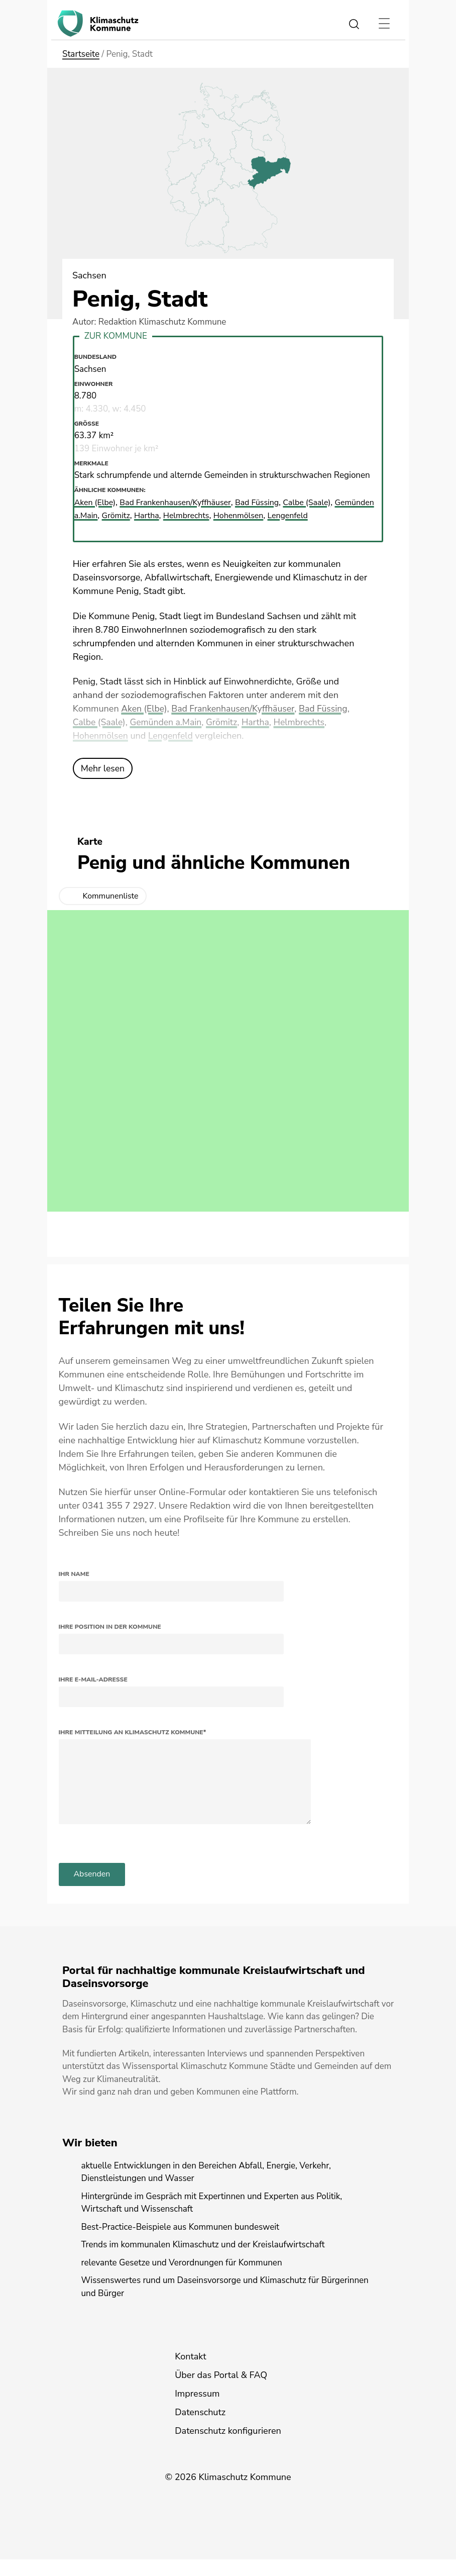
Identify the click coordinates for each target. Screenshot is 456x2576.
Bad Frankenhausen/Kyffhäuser (235, 708)
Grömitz (225, 722)
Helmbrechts (304, 722)
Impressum (197, 2410)
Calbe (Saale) (100, 722)
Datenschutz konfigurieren (228, 2447)
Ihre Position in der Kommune (110, 1626)
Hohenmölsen (101, 735)
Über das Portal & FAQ (221, 2392)
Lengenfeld (172, 735)
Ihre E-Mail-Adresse (93, 1679)
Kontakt (190, 2373)
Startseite (80, 54)
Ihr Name (74, 1573)
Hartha (259, 722)
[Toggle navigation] (384, 24)
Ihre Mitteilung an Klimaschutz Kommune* (132, 1732)
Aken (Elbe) (144, 708)
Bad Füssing (328, 708)
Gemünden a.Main (167, 722)
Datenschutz (200, 2429)
